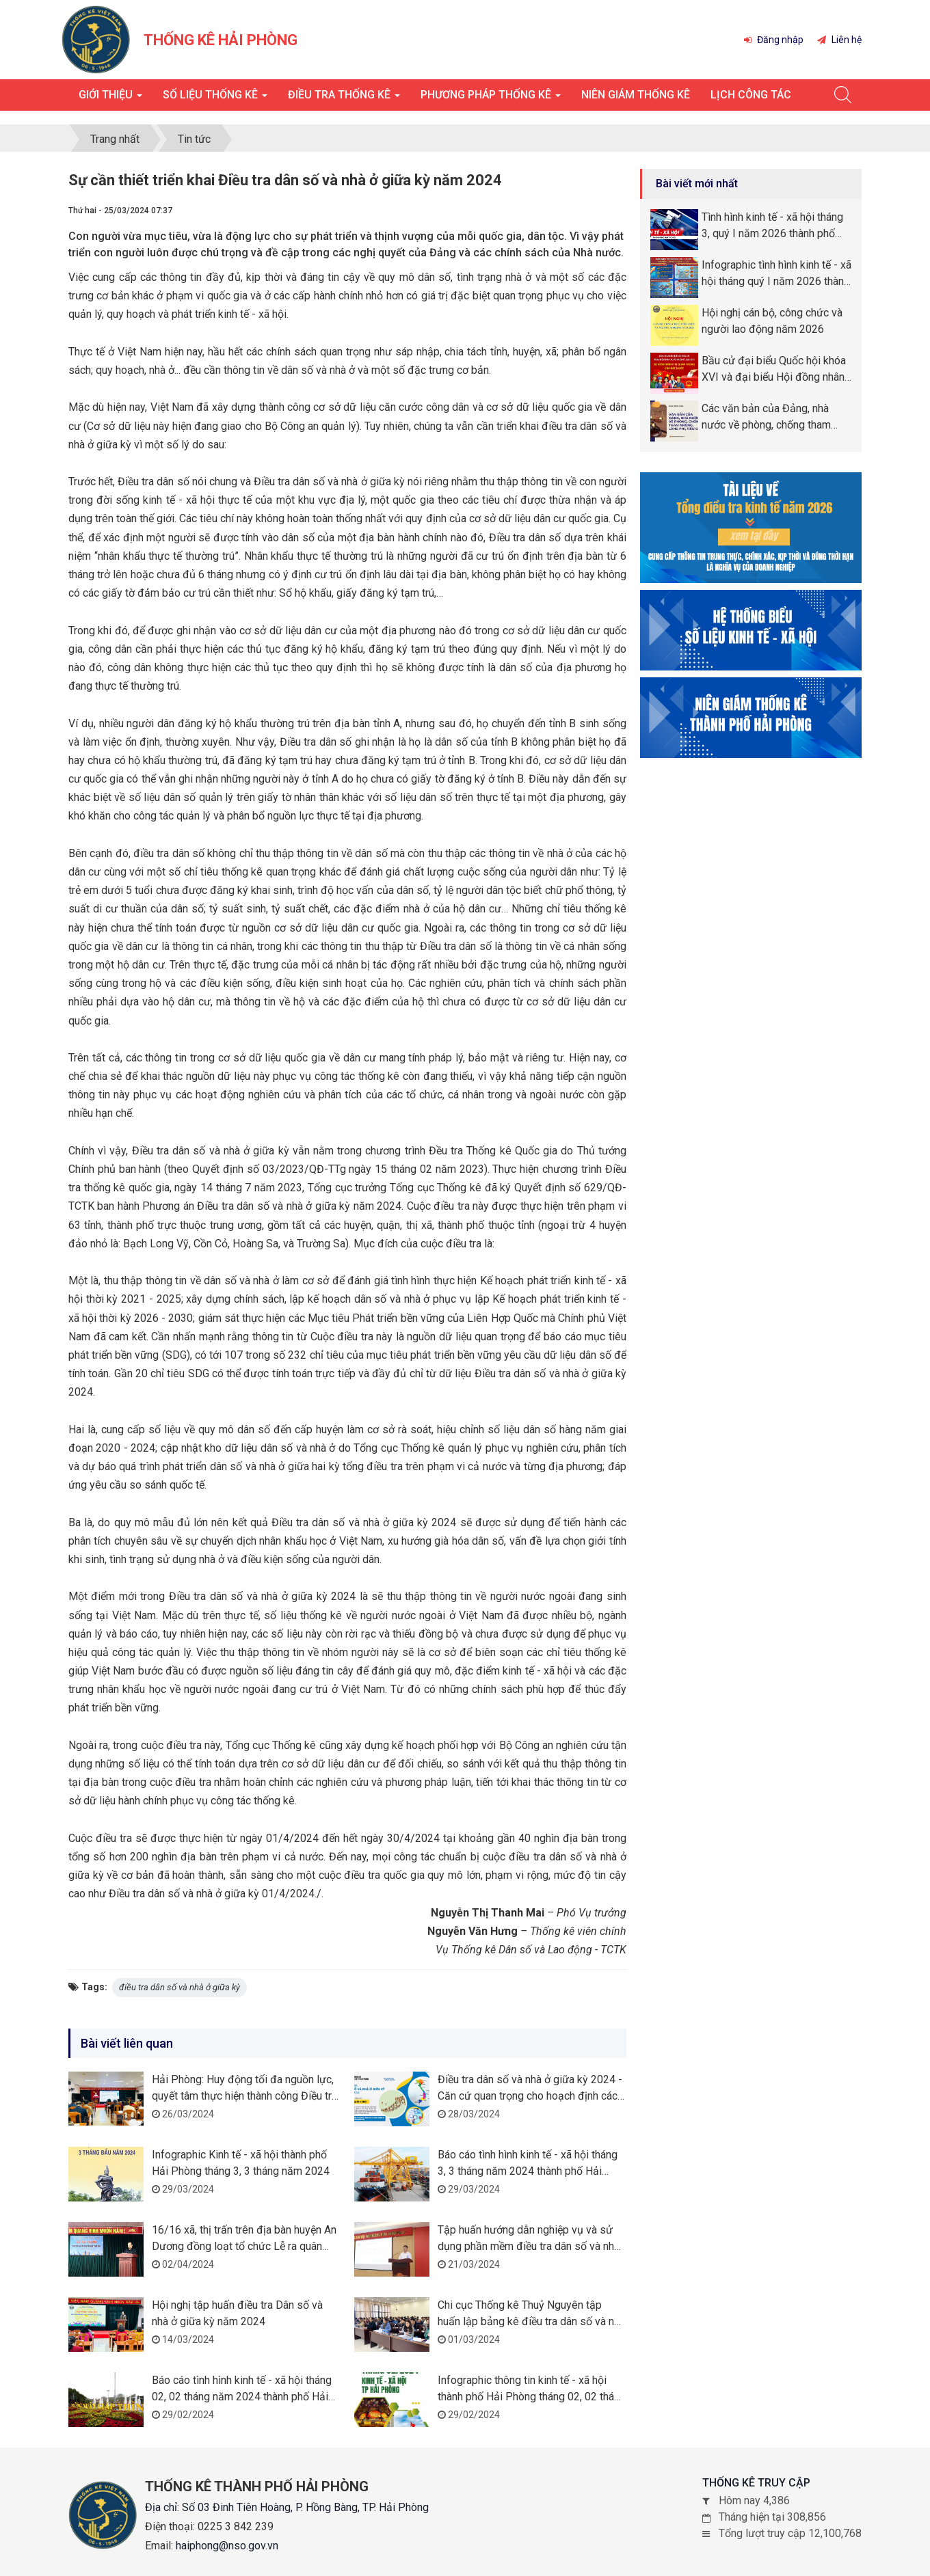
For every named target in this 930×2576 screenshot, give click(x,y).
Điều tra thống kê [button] (344, 98)
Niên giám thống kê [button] (635, 94)
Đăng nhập (773, 39)
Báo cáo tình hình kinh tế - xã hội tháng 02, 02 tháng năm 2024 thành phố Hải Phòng (242, 2396)
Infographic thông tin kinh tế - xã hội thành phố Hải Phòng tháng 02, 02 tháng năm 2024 (532, 2396)
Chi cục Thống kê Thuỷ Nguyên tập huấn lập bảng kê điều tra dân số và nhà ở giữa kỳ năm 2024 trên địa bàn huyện (531, 2321)
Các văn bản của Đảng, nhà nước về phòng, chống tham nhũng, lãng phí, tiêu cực (766, 417)
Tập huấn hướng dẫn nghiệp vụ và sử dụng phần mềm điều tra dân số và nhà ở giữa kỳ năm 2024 (529, 2246)
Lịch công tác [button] (750, 94)
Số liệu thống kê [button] (215, 98)
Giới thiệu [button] (110, 98)
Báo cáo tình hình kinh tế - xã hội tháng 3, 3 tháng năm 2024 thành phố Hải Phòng (527, 2171)
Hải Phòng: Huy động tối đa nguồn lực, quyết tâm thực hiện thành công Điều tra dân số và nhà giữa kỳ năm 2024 (244, 2096)
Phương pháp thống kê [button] (491, 98)
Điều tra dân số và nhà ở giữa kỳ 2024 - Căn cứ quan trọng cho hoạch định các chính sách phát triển (530, 2096)
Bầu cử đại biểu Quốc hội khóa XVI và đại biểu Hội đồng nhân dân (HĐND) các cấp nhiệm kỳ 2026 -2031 (774, 369)
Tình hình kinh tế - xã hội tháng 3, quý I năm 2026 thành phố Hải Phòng (772, 226)
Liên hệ (839, 39)
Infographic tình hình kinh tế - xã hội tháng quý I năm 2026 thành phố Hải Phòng (776, 274)
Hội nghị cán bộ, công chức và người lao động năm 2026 (772, 321)
